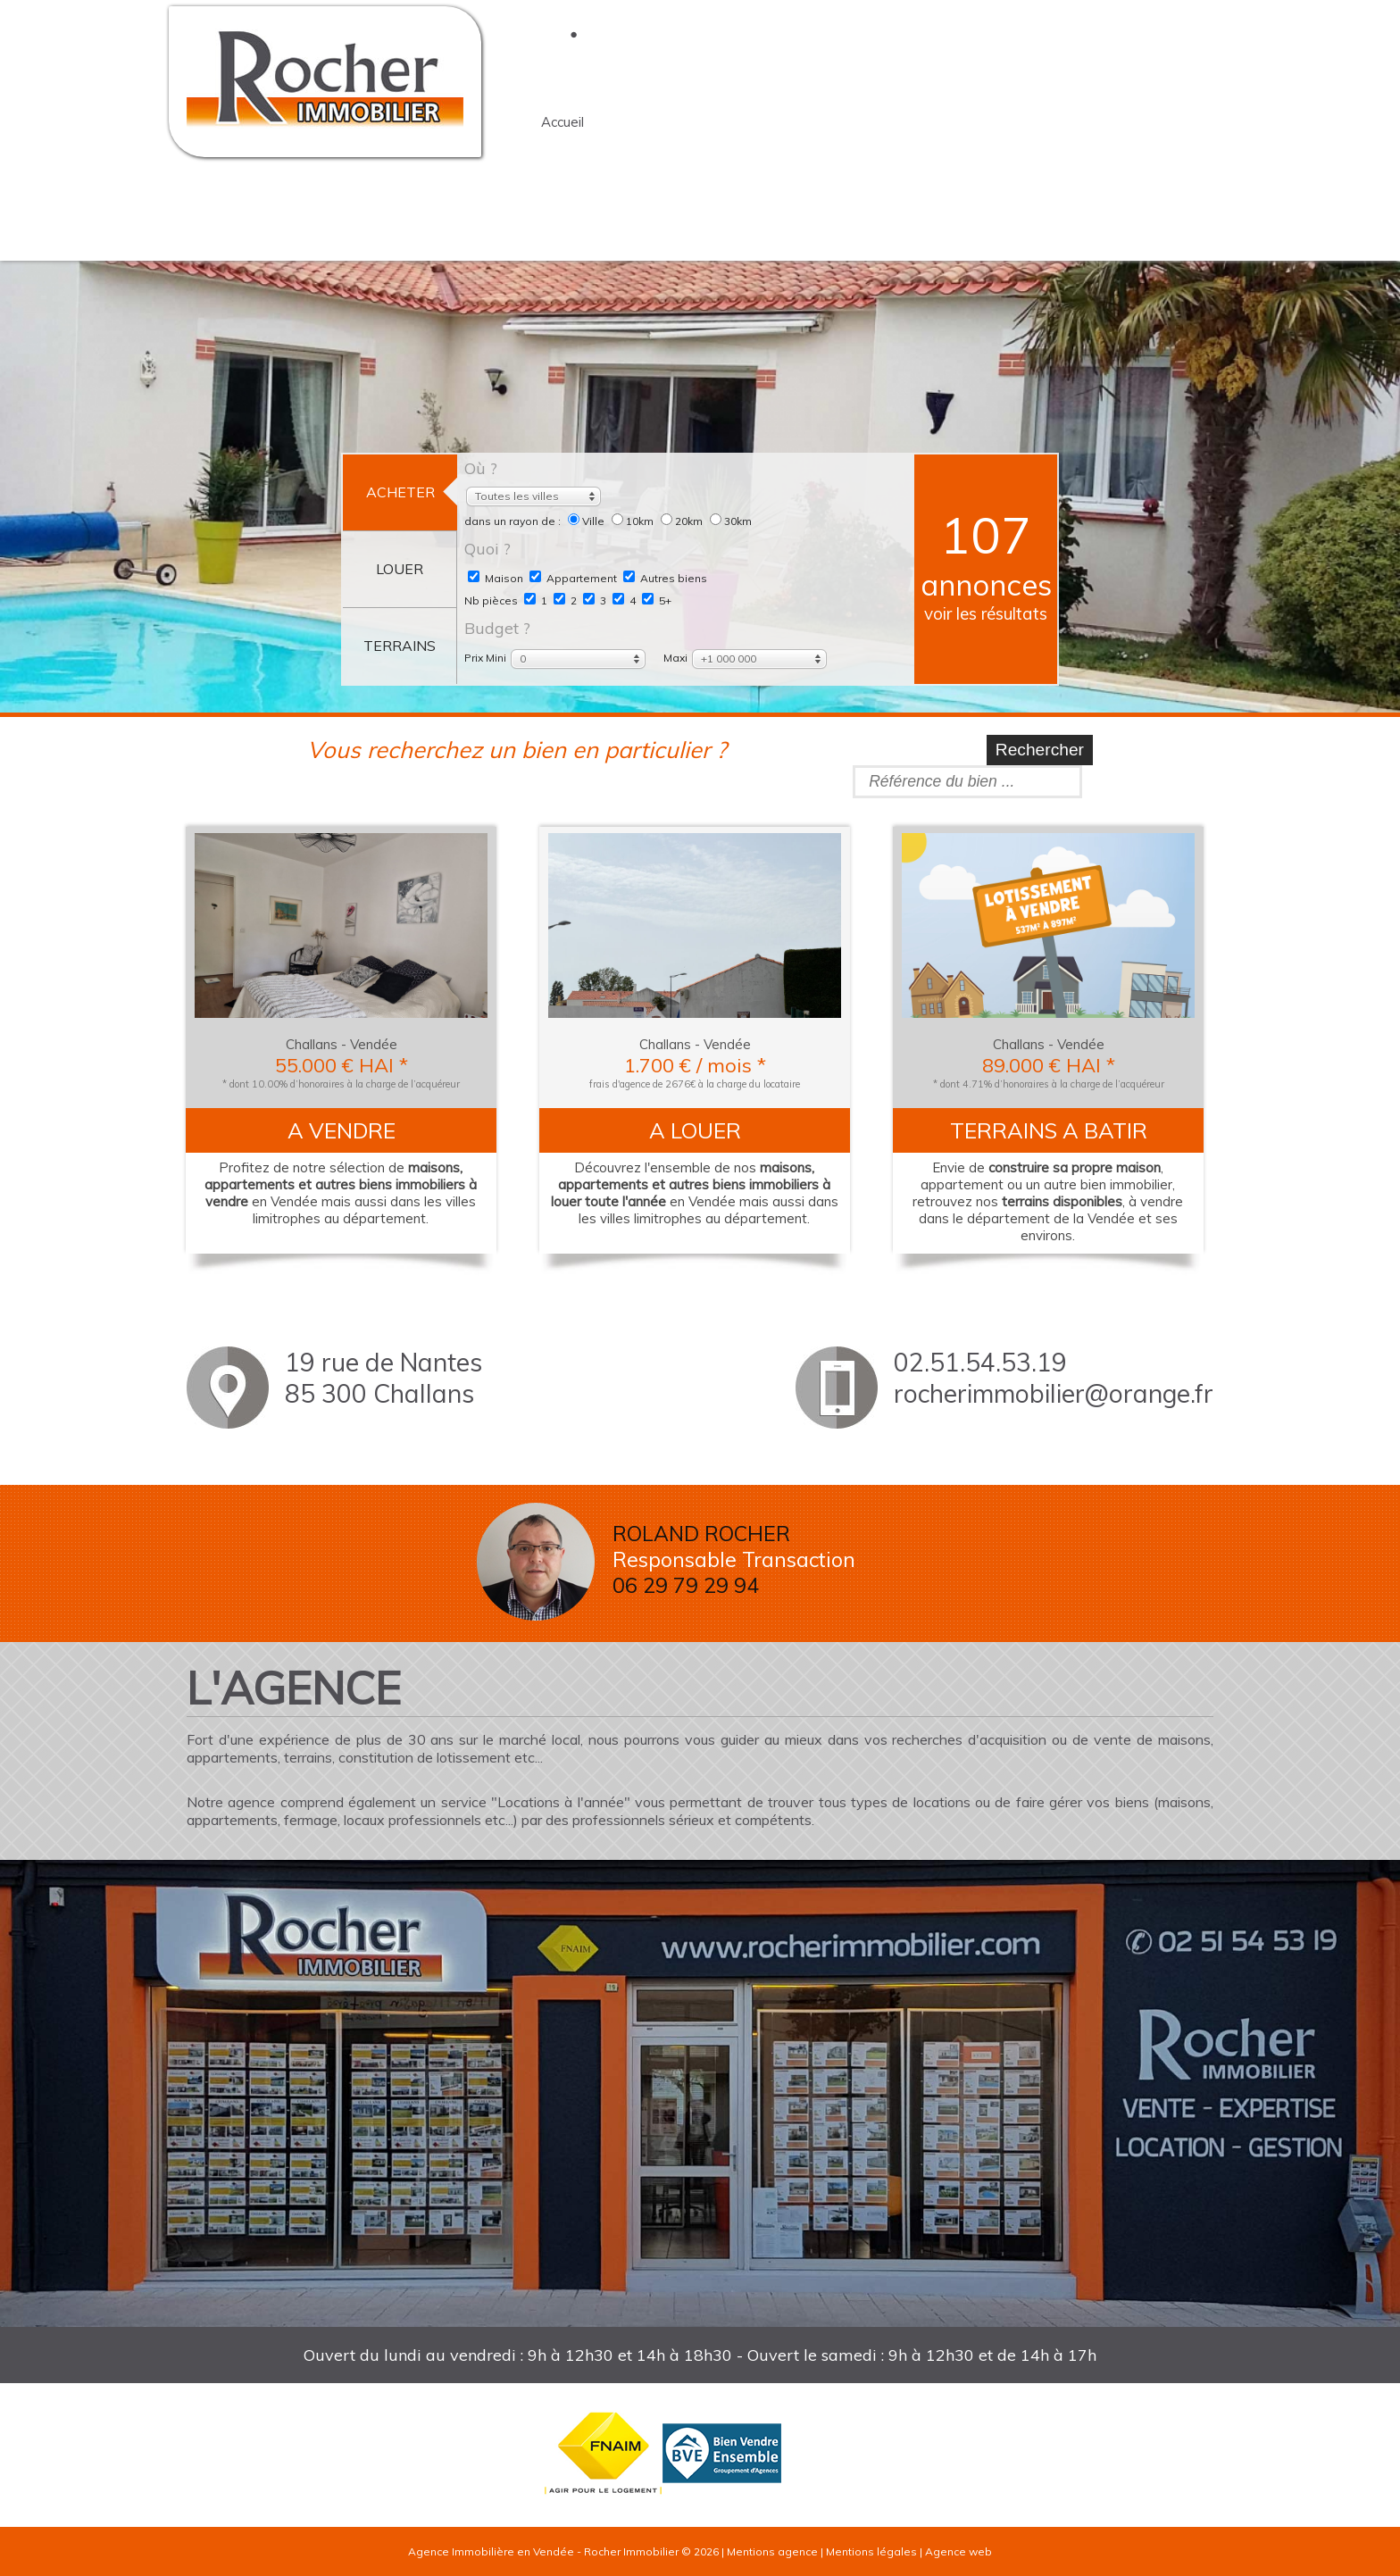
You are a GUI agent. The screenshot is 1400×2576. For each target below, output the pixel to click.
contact (1089, 121)
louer (881, 121)
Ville (587, 521)
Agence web (958, 2551)
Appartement (573, 578)
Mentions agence (772, 2551)
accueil (562, 121)
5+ (656, 600)
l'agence (670, 121)
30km (731, 521)
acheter (780, 121)
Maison (495, 578)
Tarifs (559, 215)
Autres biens (665, 578)
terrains (982, 121)
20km (683, 521)
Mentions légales (871, 2551)
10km (634, 521)
